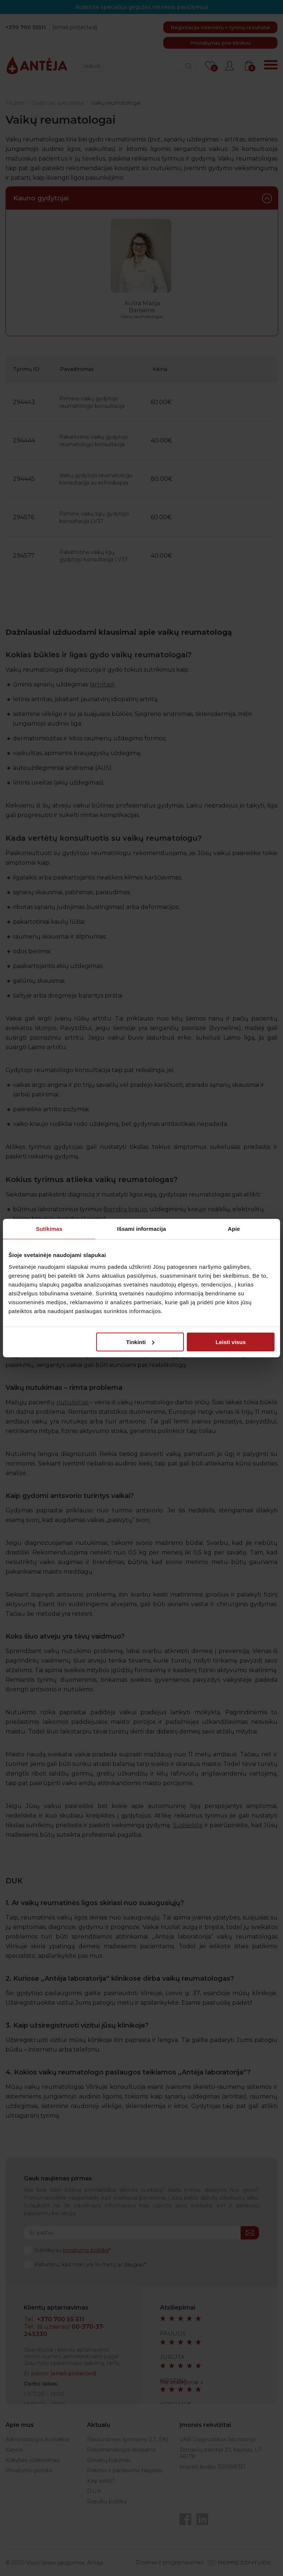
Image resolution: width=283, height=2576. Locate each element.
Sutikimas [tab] (49, 1229)
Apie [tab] (234, 1229)
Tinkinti (140, 1342)
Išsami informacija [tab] (141, 1229)
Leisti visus (231, 1342)
